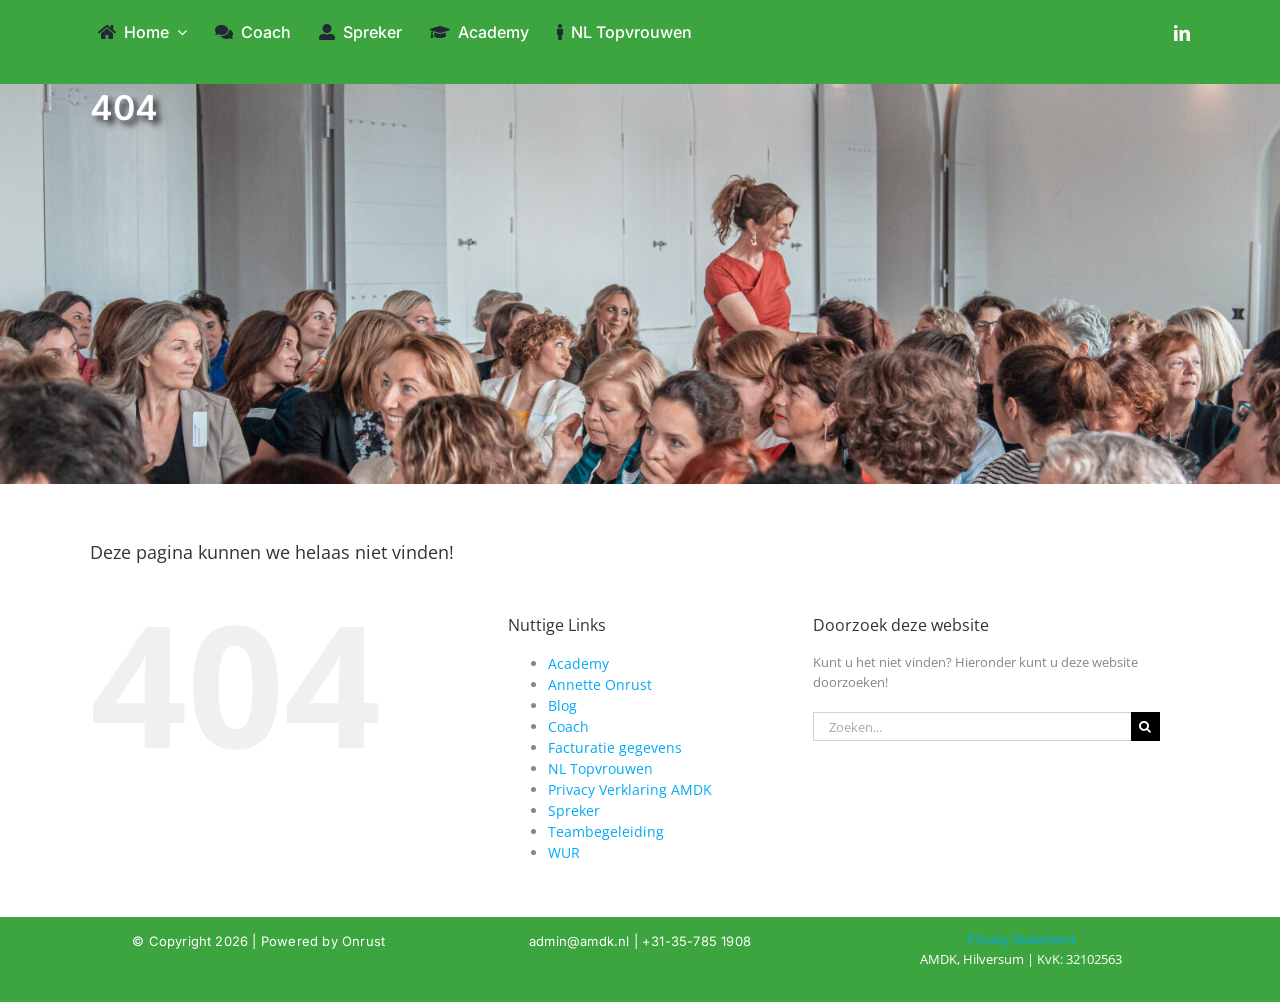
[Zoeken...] (972, 726)
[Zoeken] (1145, 726)
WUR (564, 852)
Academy (578, 663)
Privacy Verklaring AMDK (630, 789)
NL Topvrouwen (600, 768)
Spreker (574, 810)
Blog (562, 705)
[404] (1021, 949)
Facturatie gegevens (615, 747)
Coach (568, 726)
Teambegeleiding (606, 831)
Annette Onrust (600, 684)
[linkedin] (1182, 33)
